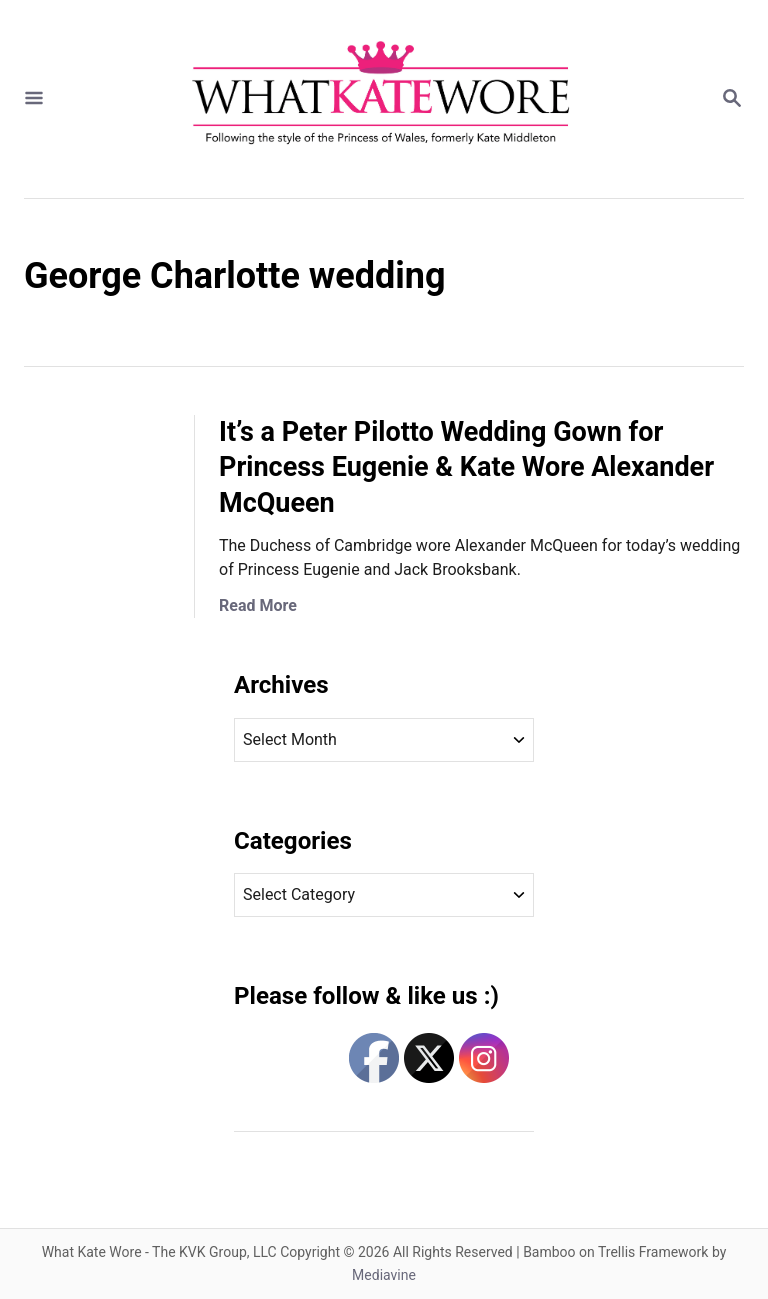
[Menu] (34, 99)
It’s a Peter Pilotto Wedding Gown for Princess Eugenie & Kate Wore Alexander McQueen (466, 468)
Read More (258, 605)
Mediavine (384, 1275)
